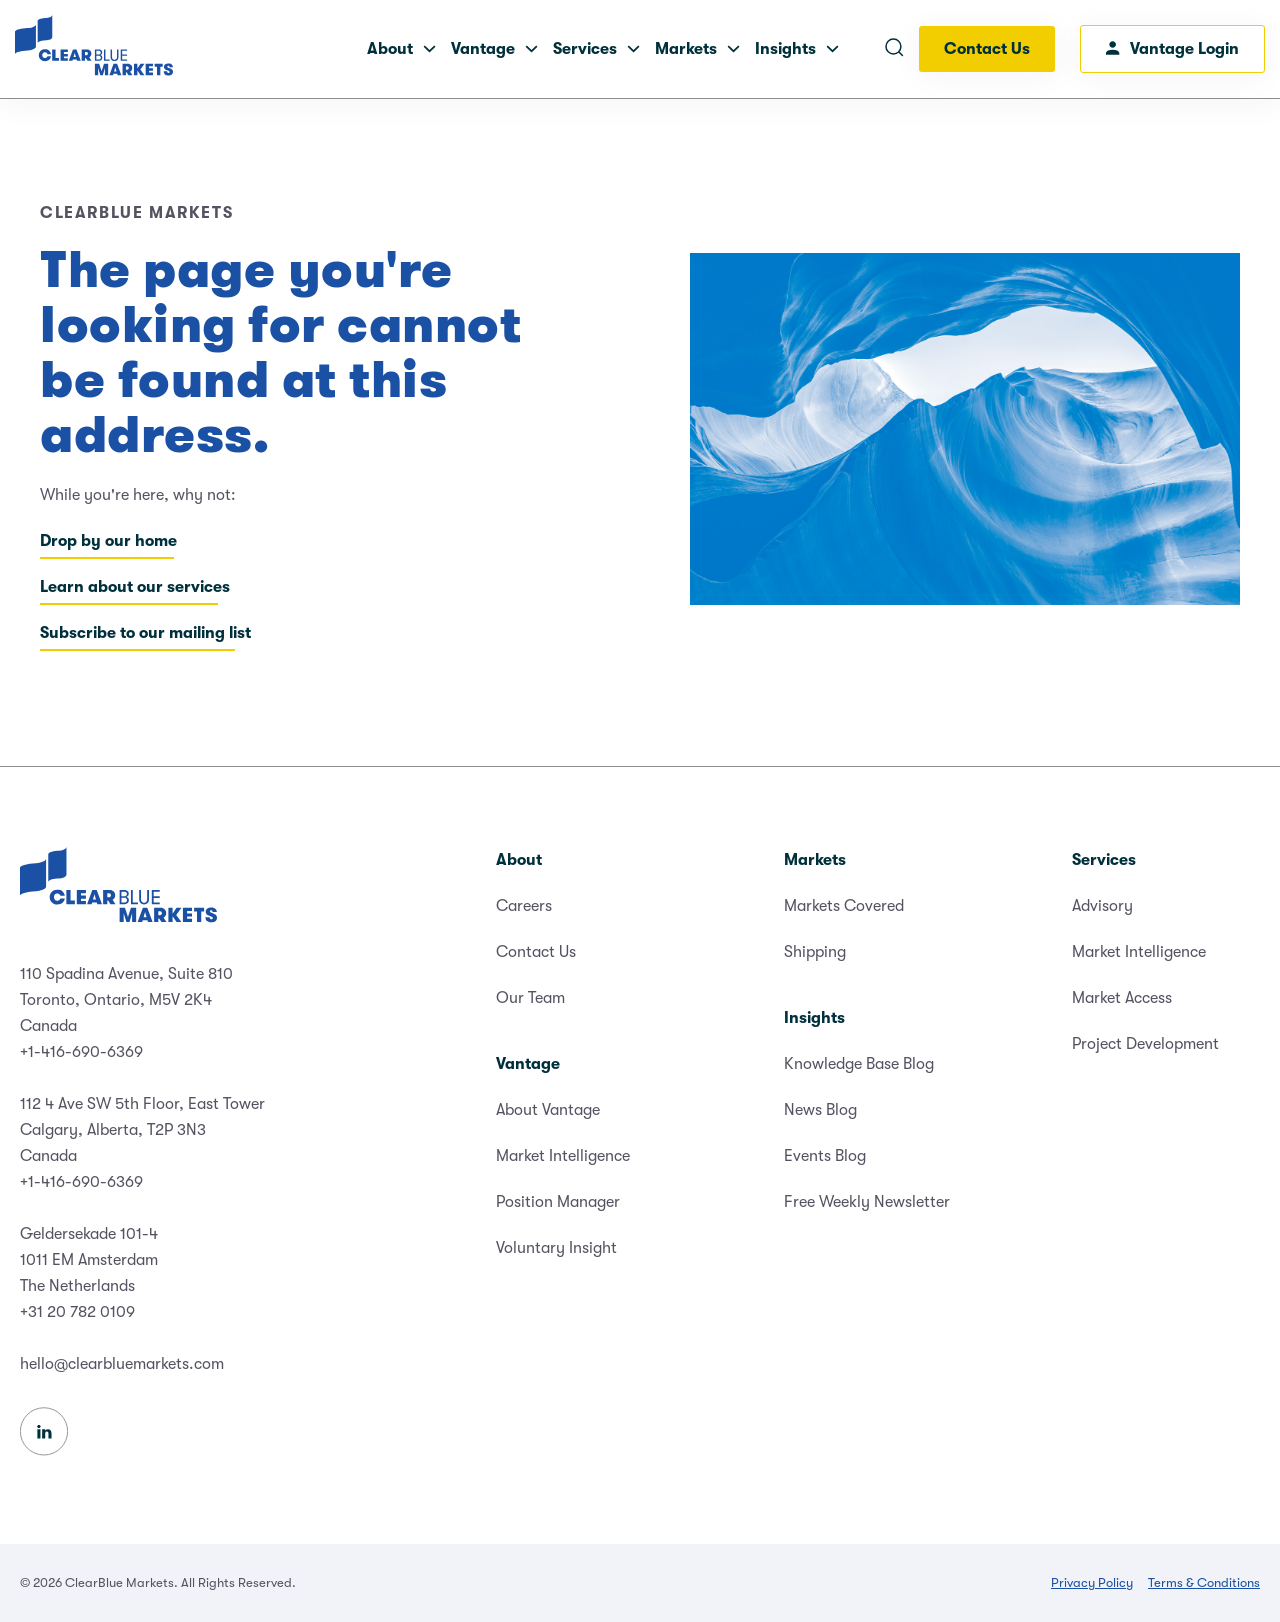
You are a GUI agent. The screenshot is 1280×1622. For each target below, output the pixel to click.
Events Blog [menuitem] (825, 1156)
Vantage (494, 49)
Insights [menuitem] (814, 1018)
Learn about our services (135, 587)
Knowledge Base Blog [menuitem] (859, 1064)
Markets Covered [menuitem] (844, 906)
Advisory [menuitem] (1102, 906)
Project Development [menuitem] (1145, 1044)
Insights (797, 49)
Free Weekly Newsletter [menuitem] (867, 1202)
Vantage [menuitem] (528, 1064)
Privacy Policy (1092, 1582)
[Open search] (894, 49)
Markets (697, 49)
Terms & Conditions (1204, 1582)
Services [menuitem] (1104, 860)
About (401, 49)
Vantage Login (1172, 49)
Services (596, 49)
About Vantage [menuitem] (548, 1110)
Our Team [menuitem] (530, 998)
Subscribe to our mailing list (145, 633)
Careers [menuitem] (524, 906)
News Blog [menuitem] (820, 1110)
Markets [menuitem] (815, 860)
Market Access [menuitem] (1122, 998)
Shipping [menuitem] (815, 952)
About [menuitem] (519, 860)
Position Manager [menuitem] (558, 1202)
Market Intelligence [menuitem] (563, 1156)
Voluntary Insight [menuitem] (556, 1248)
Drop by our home (108, 541)
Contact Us (987, 49)
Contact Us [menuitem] (536, 952)
